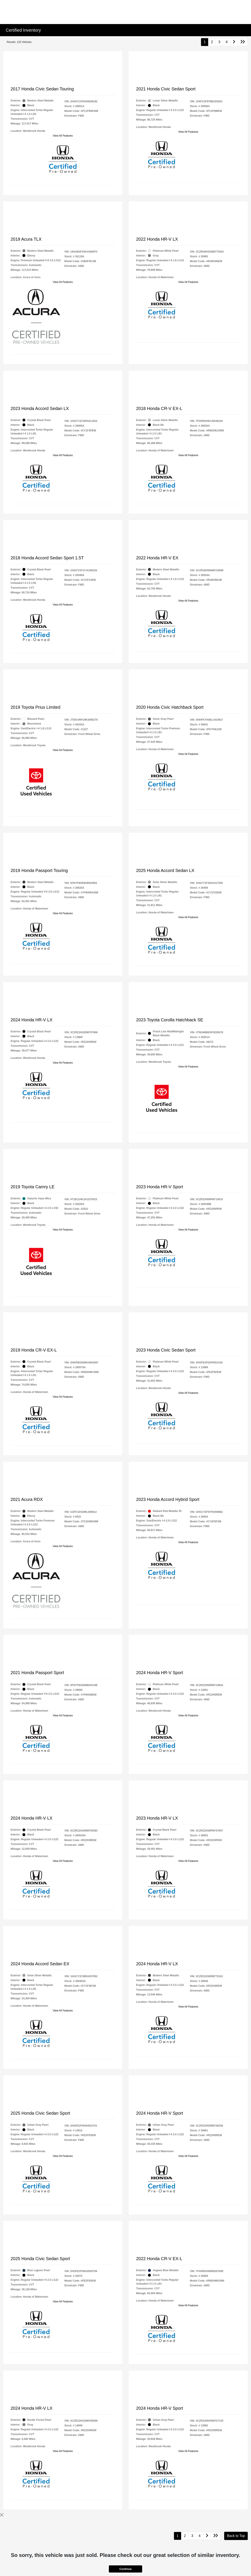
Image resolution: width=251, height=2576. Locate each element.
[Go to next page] (234, 42)
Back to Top (236, 2536)
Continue (125, 2569)
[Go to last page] (243, 42)
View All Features (63, 135)
